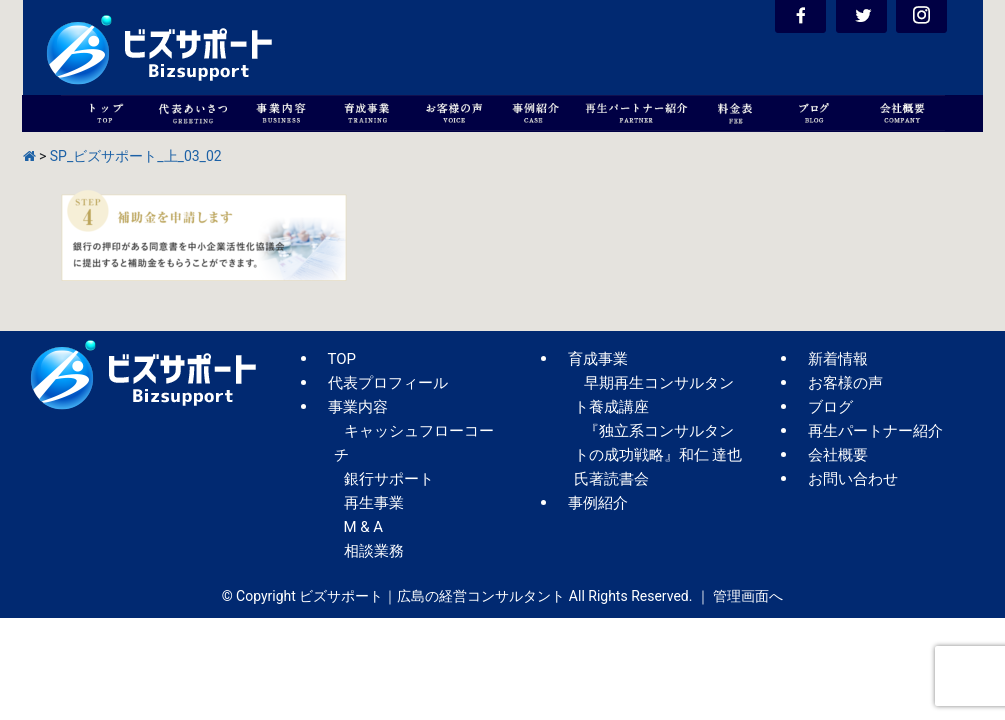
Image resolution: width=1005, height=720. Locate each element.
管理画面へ (748, 596)
